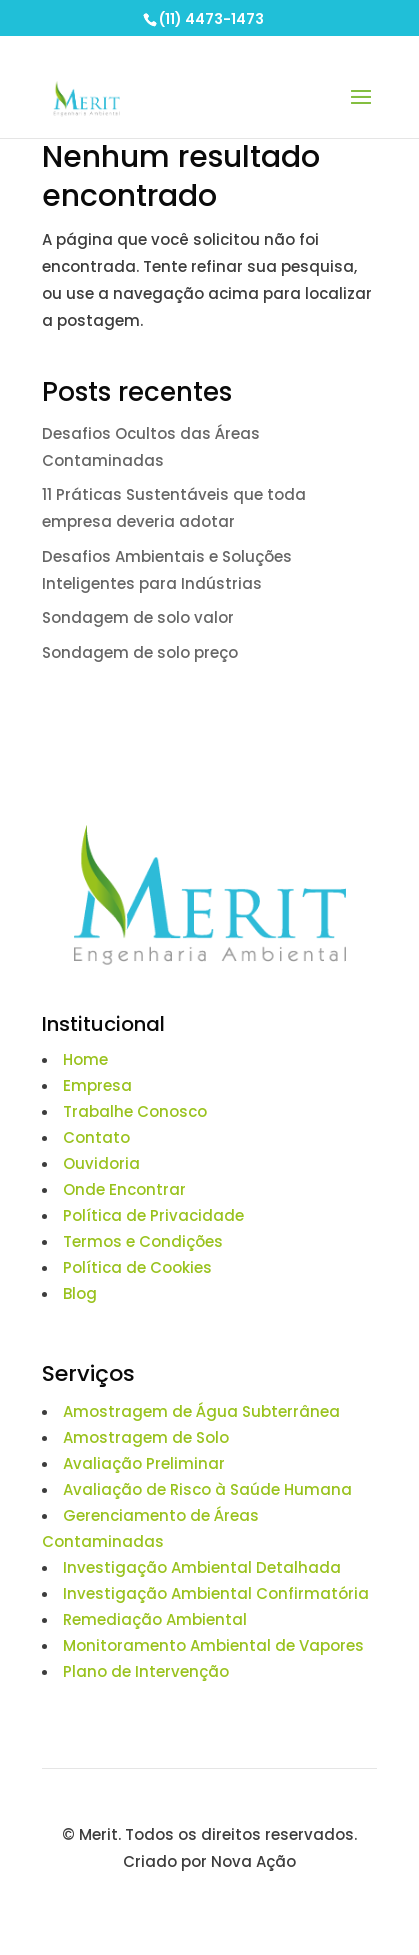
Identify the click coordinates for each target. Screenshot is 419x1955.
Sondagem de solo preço (140, 652)
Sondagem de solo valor (138, 617)
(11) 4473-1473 (211, 19)
